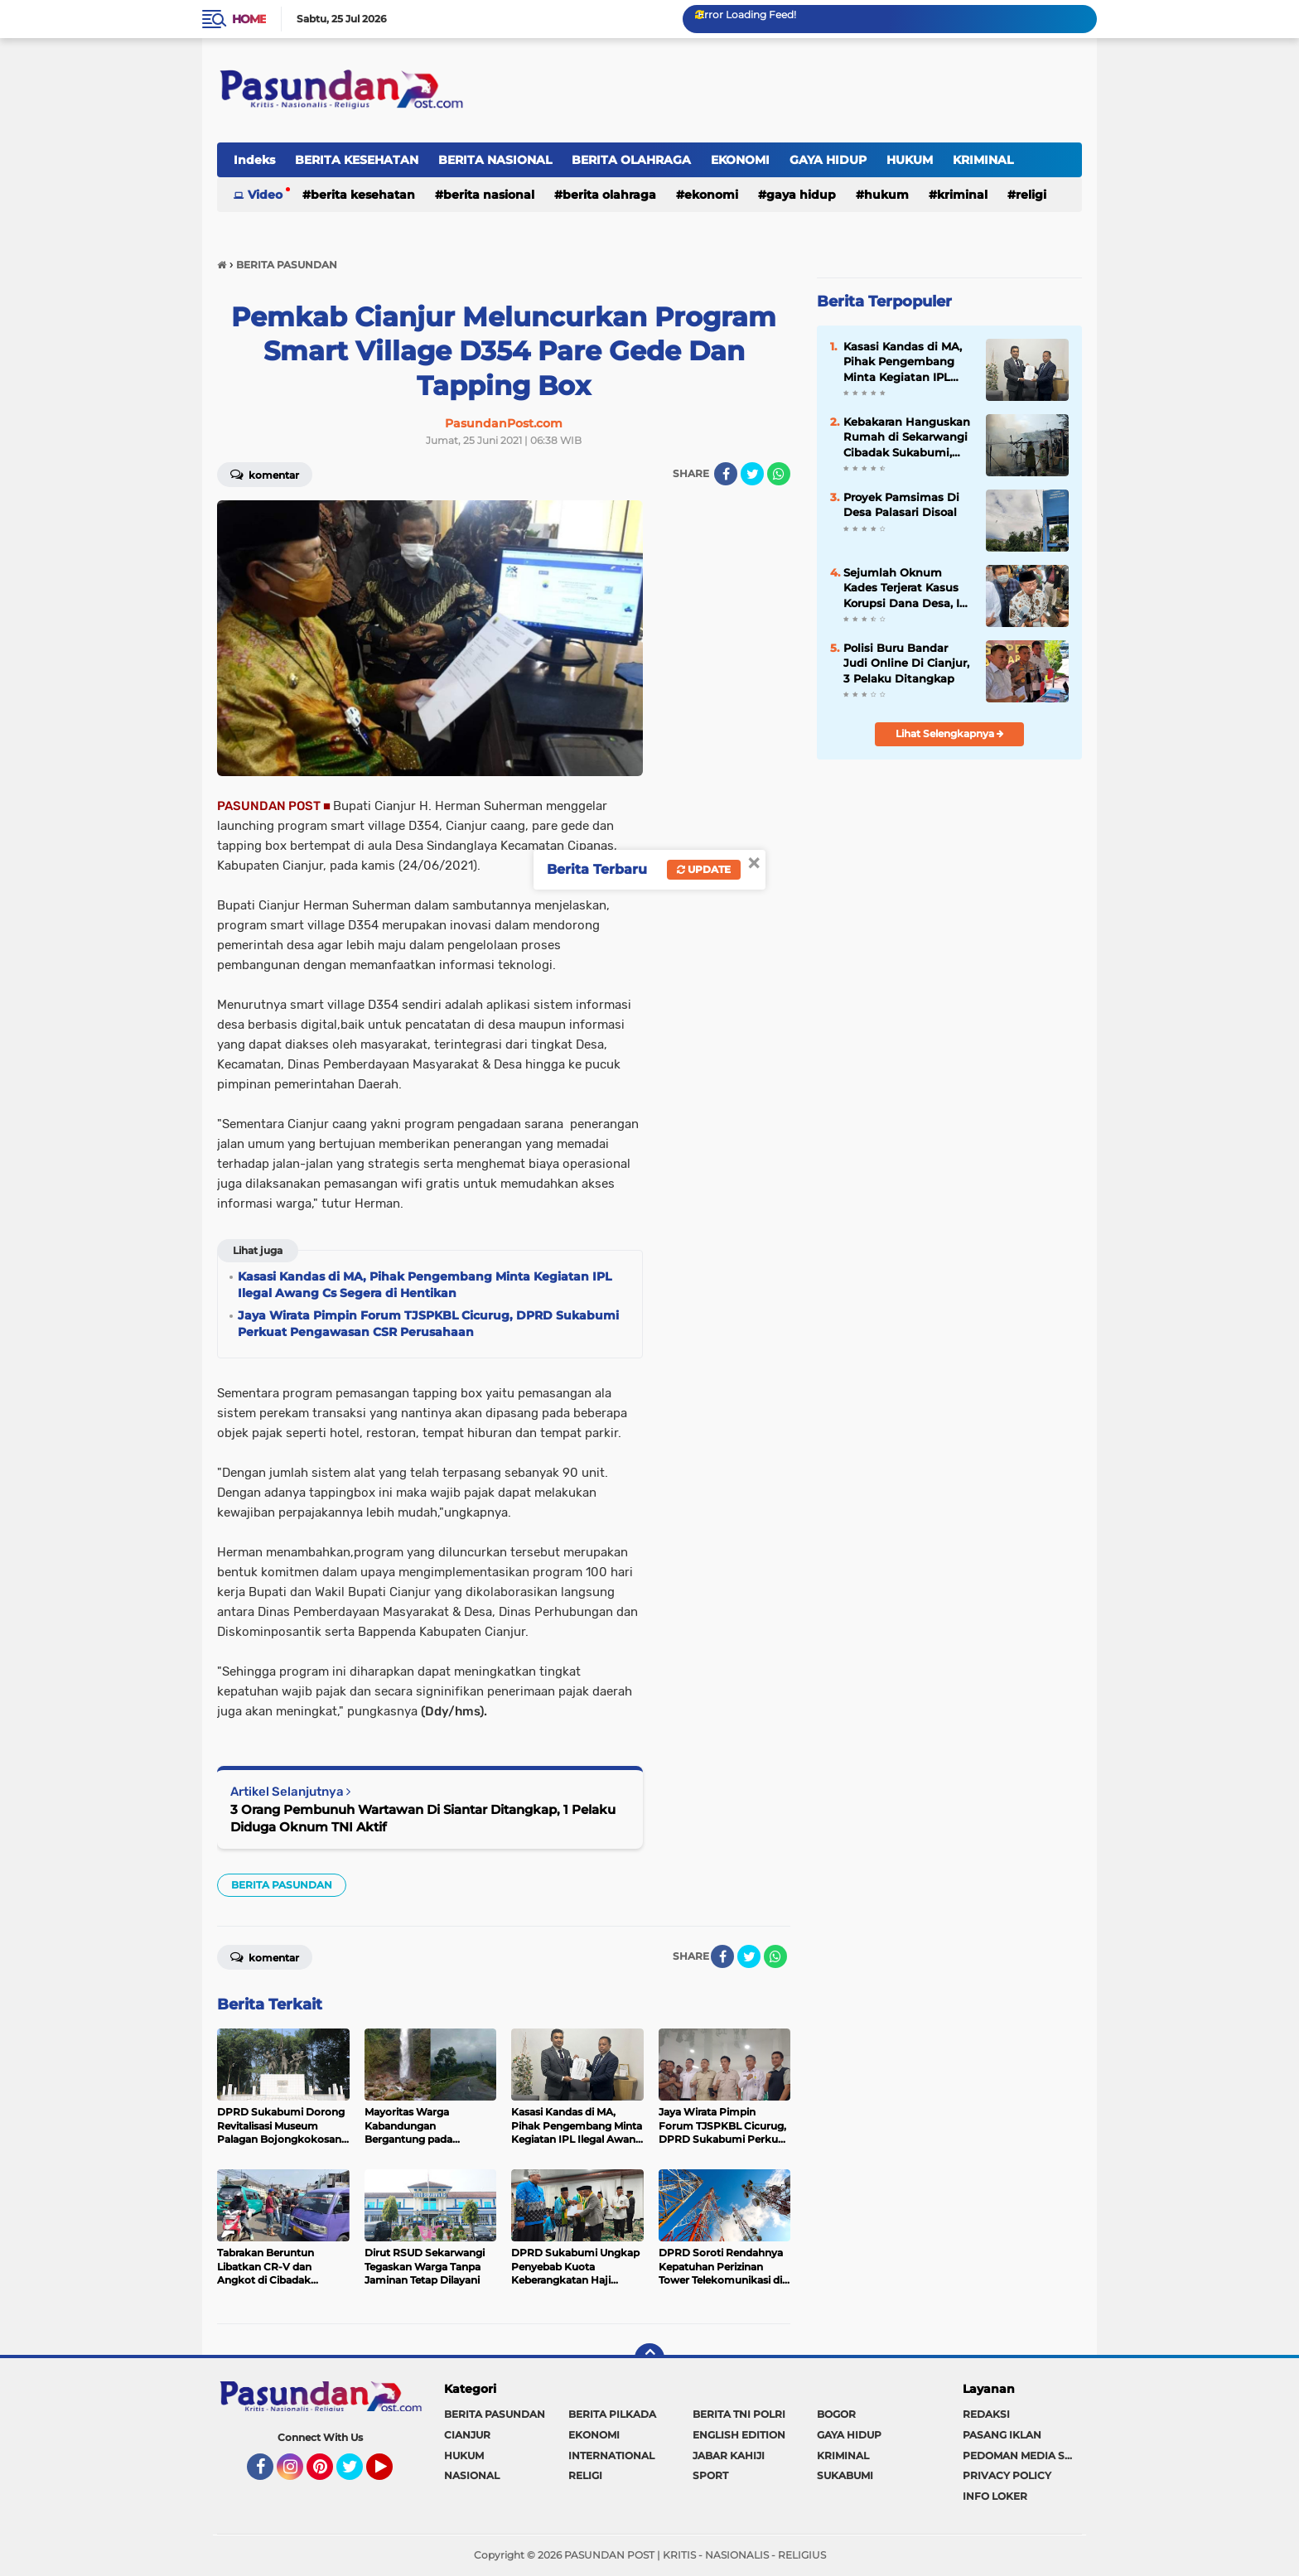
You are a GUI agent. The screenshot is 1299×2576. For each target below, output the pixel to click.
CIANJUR (467, 2435)
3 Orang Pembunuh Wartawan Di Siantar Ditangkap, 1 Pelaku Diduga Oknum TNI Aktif (423, 1818)
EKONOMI (740, 159)
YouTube (391, 2474)
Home (249, 19)
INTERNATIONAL (611, 2455)
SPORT (710, 2475)
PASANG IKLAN (1002, 2435)
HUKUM (909, 159)
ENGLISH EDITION (739, 2435)
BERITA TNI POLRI (739, 2414)
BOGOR (836, 2414)
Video (265, 194)
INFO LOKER (995, 2496)
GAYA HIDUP (828, 159)
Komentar (264, 473)
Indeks (254, 159)
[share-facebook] (725, 473)
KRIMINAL (983, 159)
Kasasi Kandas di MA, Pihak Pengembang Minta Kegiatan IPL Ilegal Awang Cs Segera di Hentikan (902, 362)
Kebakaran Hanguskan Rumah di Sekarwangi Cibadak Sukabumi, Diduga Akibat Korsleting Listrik (906, 437)
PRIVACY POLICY (1007, 2475)
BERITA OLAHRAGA (631, 159)
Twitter (357, 2474)
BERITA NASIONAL (495, 159)
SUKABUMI (845, 2475)
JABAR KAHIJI (729, 2455)
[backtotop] (649, 2358)
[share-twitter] (752, 473)
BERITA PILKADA (612, 2414)
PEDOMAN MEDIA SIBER (1022, 2455)
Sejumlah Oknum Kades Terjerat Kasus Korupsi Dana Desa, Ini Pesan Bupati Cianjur (906, 588)
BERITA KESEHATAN (356, 159)
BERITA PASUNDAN (281, 1885)
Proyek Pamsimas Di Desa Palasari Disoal (901, 504)
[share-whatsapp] (778, 473)
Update (704, 869)
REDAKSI (986, 2414)
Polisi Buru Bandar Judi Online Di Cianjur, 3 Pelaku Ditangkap (906, 662)
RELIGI (1031, 194)
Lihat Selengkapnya (950, 733)
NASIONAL (472, 2475)
